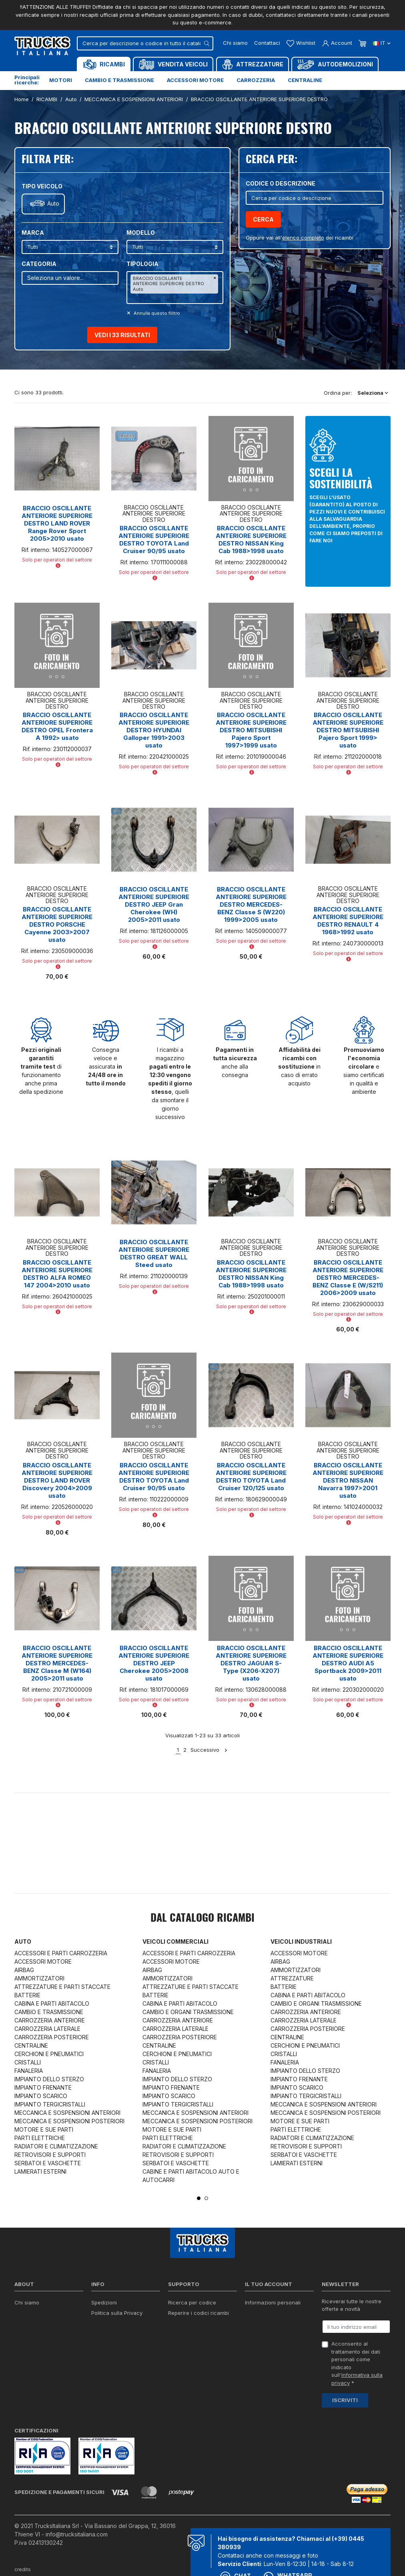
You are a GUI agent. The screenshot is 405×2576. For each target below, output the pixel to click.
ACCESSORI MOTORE (43, 1961)
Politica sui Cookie (114, 2333)
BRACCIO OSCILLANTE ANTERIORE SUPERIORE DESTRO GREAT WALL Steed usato (153, 1253)
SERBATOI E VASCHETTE (47, 2163)
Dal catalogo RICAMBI (202, 1918)
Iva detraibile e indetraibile (201, 2344)
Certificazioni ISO (36, 2313)
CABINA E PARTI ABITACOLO (51, 2003)
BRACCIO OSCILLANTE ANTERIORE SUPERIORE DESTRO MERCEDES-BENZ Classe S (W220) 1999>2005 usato (251, 904)
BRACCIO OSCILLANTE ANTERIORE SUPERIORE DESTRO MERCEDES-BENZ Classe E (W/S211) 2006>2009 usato (348, 1278)
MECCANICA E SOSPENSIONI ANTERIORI (67, 2112)
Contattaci (267, 43)
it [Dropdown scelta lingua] (382, 43)
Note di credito (263, 2333)
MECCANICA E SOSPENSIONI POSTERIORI (69, 2121)
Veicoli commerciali (175, 1941)
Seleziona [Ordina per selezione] (372, 393)
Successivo (209, 1750)
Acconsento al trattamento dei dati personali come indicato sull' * (357, 2363)
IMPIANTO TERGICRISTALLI (49, 2104)
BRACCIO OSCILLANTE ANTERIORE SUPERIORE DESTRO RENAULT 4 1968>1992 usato (348, 920)
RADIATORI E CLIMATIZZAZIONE (56, 2146)
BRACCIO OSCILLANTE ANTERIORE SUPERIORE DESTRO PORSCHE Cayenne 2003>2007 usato (57, 924)
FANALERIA (28, 2070)
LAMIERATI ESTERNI (40, 2171)
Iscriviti (345, 2400)
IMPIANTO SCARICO (40, 2095)
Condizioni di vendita (117, 2323)
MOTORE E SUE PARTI (43, 2129)
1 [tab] (198, 2198)
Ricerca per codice (192, 2302)
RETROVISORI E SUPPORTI (50, 2154)
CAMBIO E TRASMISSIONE (48, 2011)
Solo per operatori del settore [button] (57, 562)
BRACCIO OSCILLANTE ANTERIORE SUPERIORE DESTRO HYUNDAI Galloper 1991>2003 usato (153, 730)
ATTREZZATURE (292, 1978)
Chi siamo (235, 43)
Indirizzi (254, 2344)
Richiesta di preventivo (196, 2333)
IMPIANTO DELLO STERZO (49, 2079)
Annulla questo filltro (156, 313)
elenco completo (303, 237)
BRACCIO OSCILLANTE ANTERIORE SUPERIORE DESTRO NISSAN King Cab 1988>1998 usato (251, 539)
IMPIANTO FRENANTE (43, 2087)
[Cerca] (145, 43)
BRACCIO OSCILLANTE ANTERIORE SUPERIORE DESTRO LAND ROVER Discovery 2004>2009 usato (57, 1480)
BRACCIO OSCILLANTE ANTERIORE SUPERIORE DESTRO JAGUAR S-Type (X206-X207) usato (251, 1663)
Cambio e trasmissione (119, 80)
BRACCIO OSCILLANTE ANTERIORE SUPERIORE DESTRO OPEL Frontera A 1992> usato (57, 726)
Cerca (263, 219)
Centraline (305, 80)
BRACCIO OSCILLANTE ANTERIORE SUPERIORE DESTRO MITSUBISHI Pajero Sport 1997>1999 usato (251, 730)
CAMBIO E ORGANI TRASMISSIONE (188, 2011)
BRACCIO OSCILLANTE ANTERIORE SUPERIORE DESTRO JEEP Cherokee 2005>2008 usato (153, 1663)
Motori (60, 80)
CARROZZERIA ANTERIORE (49, 2020)
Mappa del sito (109, 2362)
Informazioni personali (273, 2302)
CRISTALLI (27, 2062)
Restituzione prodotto (271, 2313)
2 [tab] (206, 2198)
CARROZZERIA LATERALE (47, 2028)
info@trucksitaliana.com (77, 2534)
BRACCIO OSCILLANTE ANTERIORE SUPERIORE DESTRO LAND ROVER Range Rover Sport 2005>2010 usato (57, 523)
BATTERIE (27, 1995)
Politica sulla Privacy (116, 2313)
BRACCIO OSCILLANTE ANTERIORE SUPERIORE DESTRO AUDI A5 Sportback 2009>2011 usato (348, 1663)
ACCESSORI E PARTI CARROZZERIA (60, 1953)
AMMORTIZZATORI (39, 1978)
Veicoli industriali (301, 1941)
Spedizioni (104, 2302)
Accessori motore (195, 80)
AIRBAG (24, 1969)
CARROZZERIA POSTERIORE (51, 2037)
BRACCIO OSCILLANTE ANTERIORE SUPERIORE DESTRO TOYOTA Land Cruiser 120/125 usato (251, 1476)
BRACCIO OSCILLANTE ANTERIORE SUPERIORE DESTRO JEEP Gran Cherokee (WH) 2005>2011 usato (153, 904)
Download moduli (189, 2323)
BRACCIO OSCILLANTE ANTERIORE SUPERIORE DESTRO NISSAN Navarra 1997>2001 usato (348, 1480)
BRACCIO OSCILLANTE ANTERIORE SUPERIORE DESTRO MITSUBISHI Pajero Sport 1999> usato (348, 730)
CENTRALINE (31, 2045)
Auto (53, 203)
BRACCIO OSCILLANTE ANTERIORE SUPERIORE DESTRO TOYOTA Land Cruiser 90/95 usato (153, 539)
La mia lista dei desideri (274, 2354)
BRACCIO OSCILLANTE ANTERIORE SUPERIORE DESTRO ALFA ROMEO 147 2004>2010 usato (57, 1274)
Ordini (252, 2323)
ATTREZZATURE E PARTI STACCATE (62, 1986)
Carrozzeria (256, 80)
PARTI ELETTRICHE (39, 2137)
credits (23, 2569)
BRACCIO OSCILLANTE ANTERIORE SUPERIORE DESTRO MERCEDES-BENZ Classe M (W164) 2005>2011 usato (57, 1663)
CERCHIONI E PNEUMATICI (49, 2053)
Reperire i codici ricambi (198, 2313)
